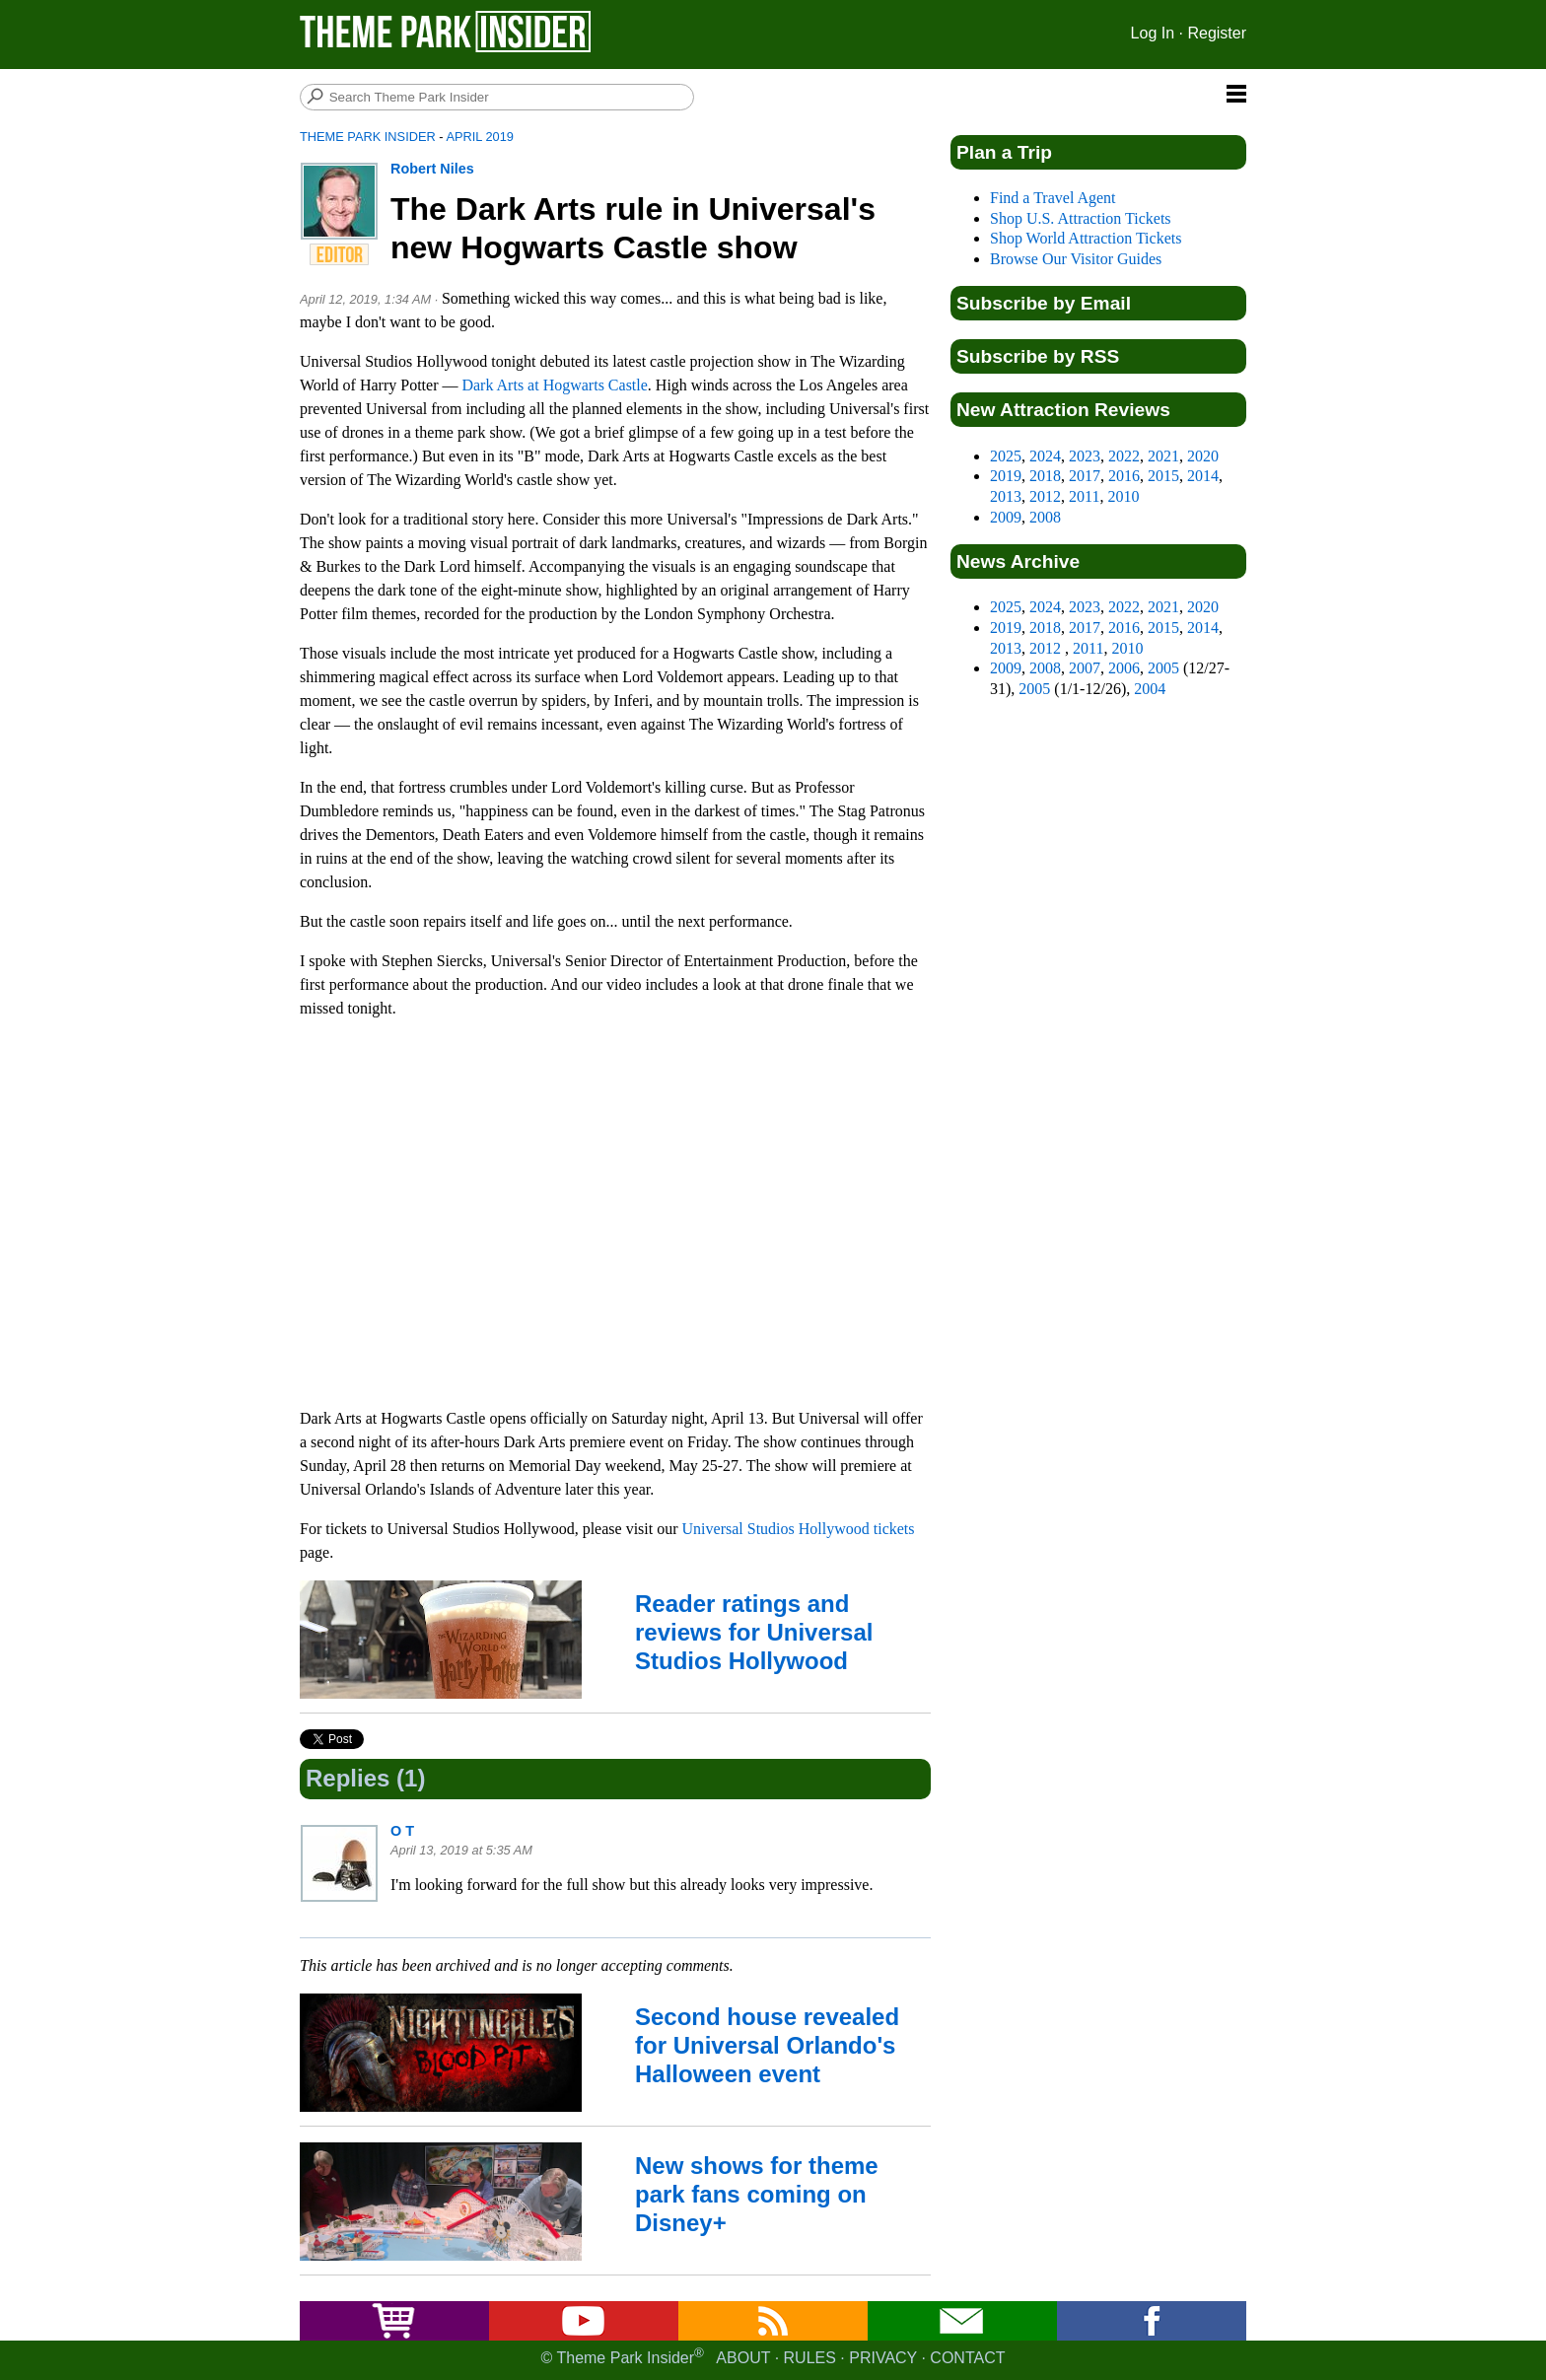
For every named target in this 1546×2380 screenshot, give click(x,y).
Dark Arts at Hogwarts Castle (554, 385)
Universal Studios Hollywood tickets (798, 1528)
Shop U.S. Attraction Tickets (1080, 218)
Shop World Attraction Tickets (1085, 238)
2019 (1005, 475)
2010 (1123, 496)
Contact (967, 2357)
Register (1216, 33)
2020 (1203, 456)
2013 (1005, 496)
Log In (1152, 33)
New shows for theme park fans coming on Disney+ (756, 2194)
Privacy (883, 2357)
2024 (1045, 456)
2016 (1124, 475)
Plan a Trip (1004, 152)
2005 (1163, 668)
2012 (1045, 496)
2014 (1203, 475)
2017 (1084, 475)
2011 (1084, 496)
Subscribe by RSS (1037, 356)
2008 (1045, 517)
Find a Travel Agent (1053, 197)
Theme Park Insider (368, 136)
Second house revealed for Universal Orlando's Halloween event (767, 2045)
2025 (1005, 456)
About (743, 2357)
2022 (1124, 456)
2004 (1149, 688)
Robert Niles (432, 168)
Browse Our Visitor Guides (1075, 258)
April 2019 (480, 136)
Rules (810, 2357)
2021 (1163, 456)
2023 (1084, 456)
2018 (1045, 475)
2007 (1084, 668)
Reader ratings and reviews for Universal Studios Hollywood (754, 1632)
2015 (1163, 475)
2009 (1005, 517)
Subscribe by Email (1043, 303)
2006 (1124, 668)
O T (402, 1831)
